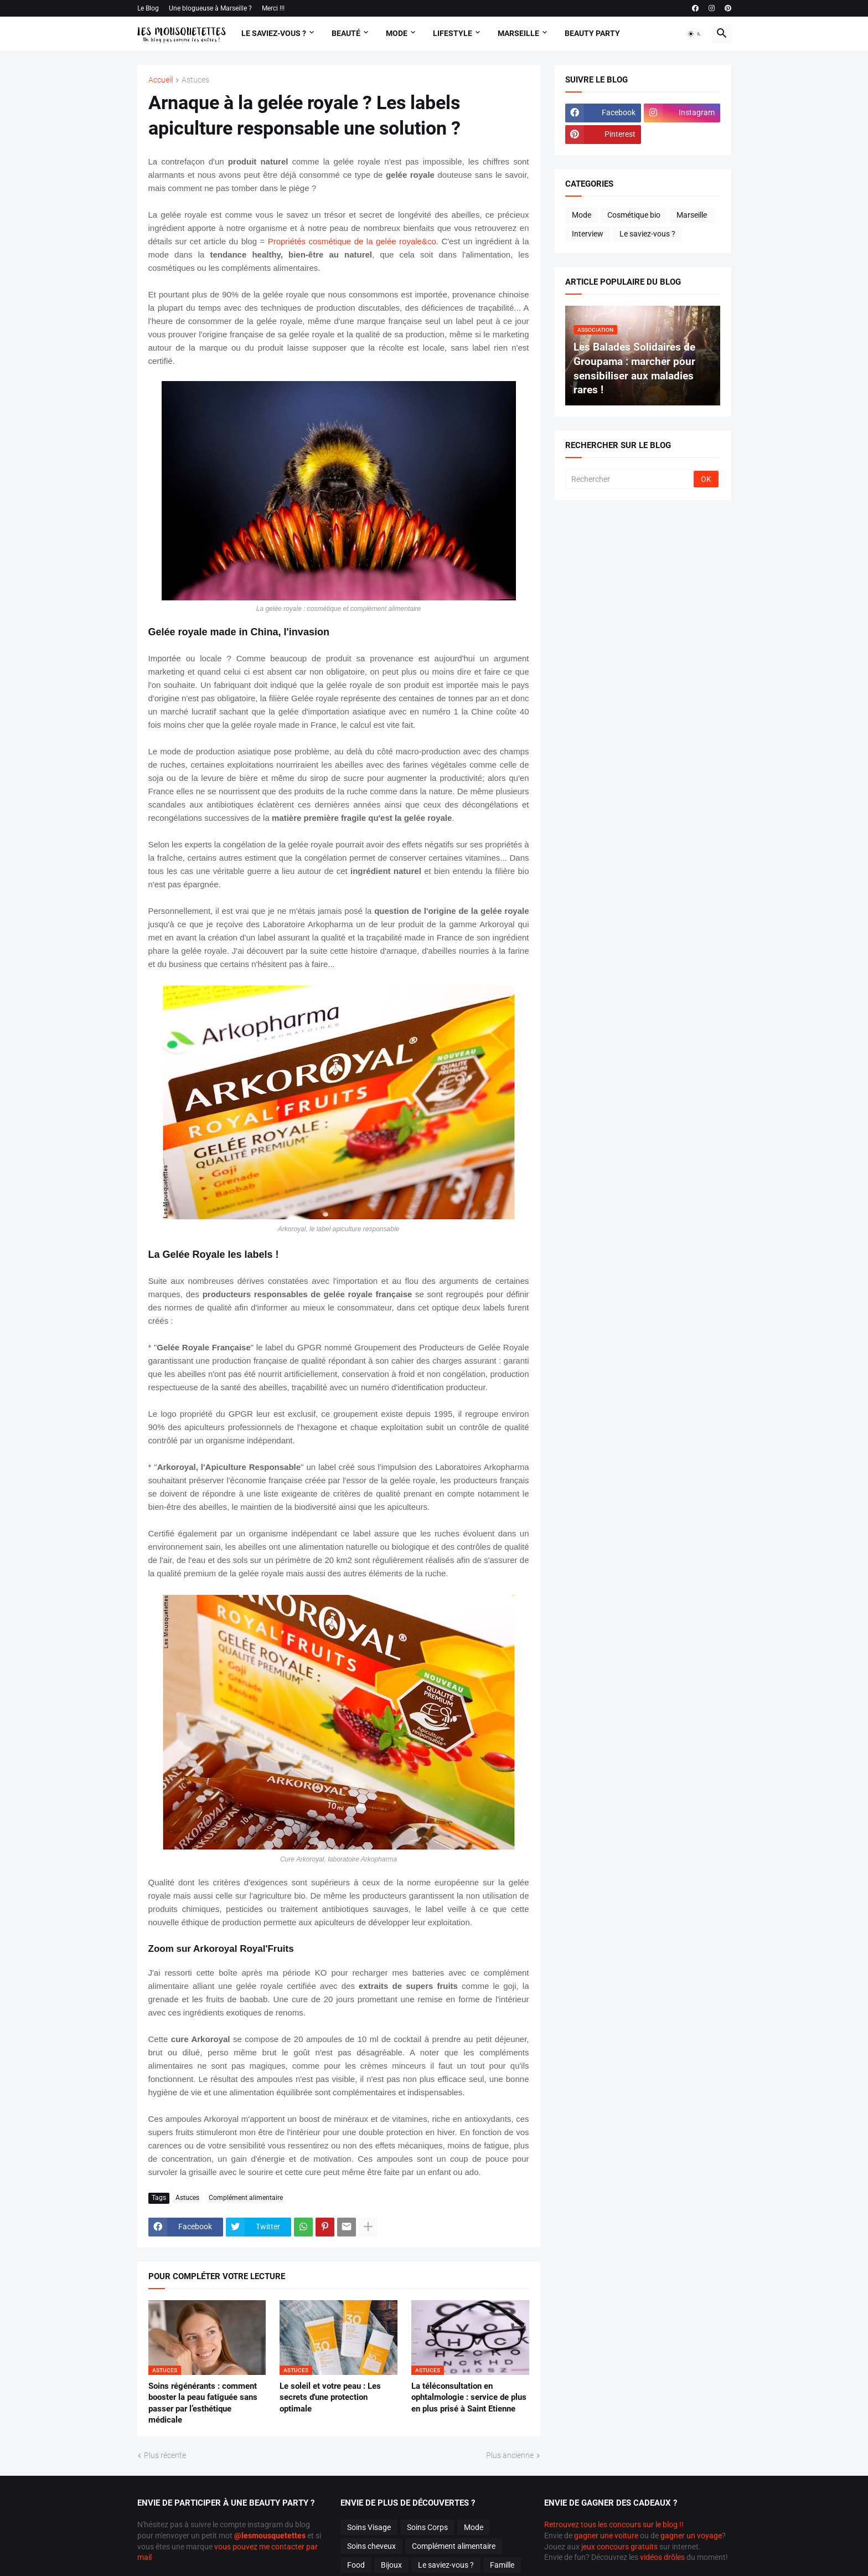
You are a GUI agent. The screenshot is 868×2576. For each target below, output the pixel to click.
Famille (502, 2564)
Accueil (160, 80)
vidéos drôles (662, 2557)
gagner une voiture (606, 2535)
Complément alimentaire (246, 2198)
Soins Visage (369, 2527)
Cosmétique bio (633, 214)
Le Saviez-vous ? (273, 33)
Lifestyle (452, 33)
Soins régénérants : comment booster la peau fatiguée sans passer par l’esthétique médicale (202, 2403)
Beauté (346, 33)
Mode (396, 33)
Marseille (518, 33)
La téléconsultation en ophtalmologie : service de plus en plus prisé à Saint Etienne (468, 2397)
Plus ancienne (510, 2455)
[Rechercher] (630, 479)
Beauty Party (592, 33)
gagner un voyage (691, 2535)
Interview (587, 233)
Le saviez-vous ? (647, 233)
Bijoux (391, 2564)
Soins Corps (427, 2527)
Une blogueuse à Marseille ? (210, 8)
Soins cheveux (371, 2546)
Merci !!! (273, 8)
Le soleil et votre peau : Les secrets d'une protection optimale (330, 2397)
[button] (694, 33)
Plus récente (165, 2455)
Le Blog (148, 8)
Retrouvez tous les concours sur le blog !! (614, 2524)
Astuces (195, 80)
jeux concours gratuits (619, 2546)
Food (356, 2564)
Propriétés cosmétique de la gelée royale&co (352, 241)
